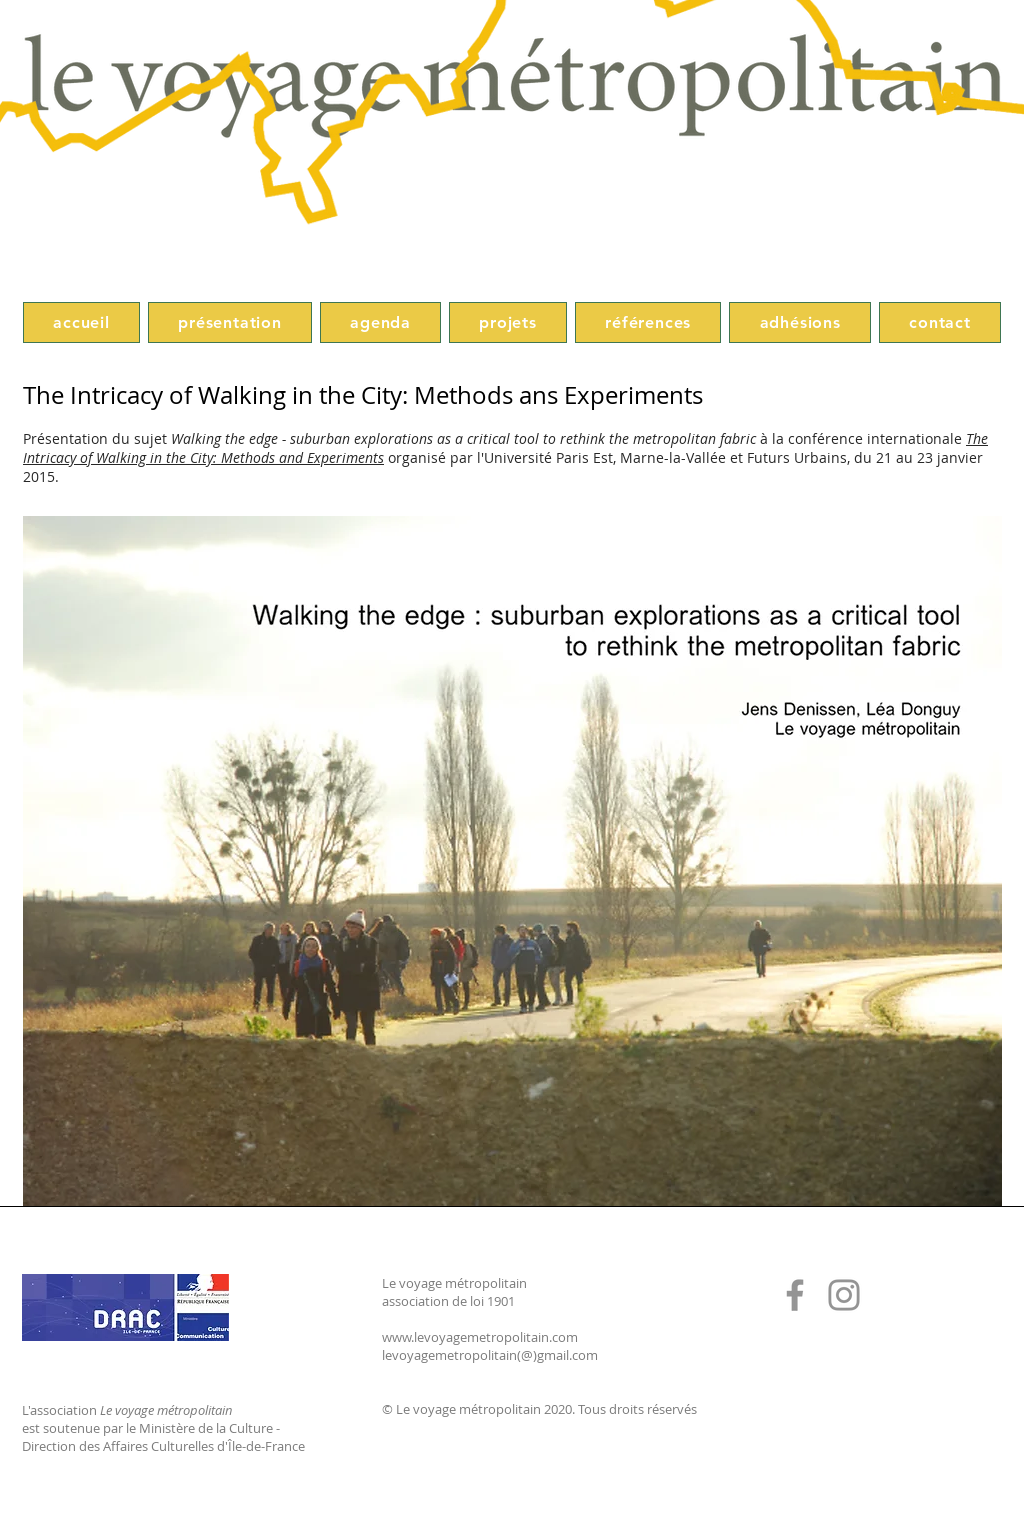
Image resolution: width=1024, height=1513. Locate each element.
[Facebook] (795, 1295)
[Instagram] (844, 1295)
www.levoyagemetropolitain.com (480, 1337)
